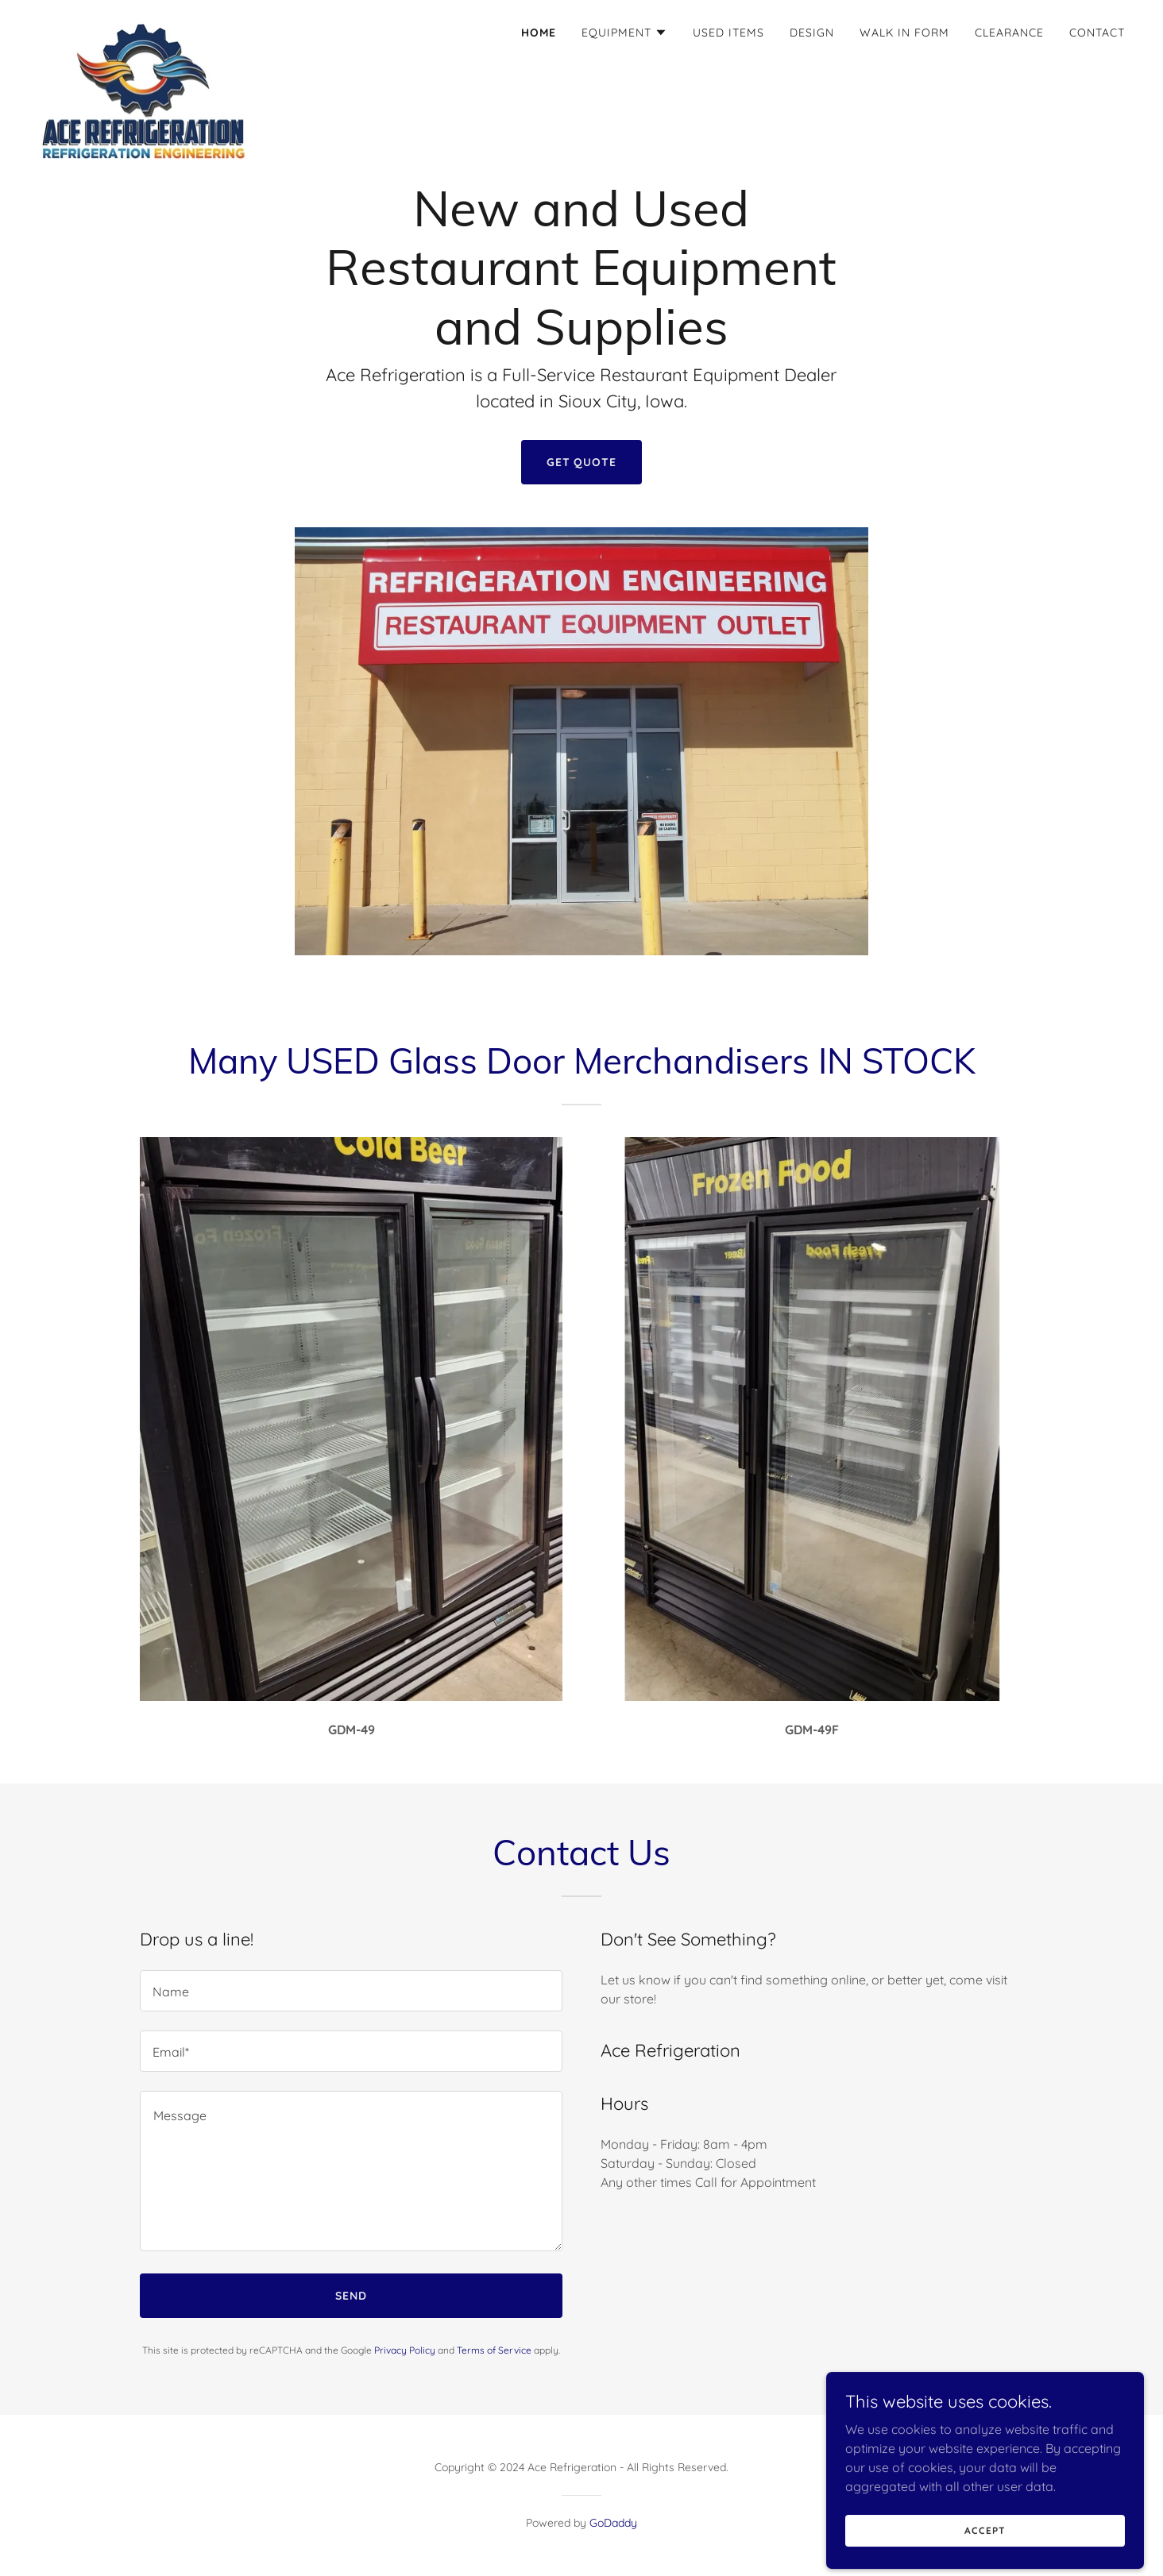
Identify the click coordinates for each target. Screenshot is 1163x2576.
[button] (624, 32)
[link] (144, 27)
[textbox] (351, 1990)
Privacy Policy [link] (404, 2350)
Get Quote (582, 462)
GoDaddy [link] (613, 2523)
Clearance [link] (1009, 32)
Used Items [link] (728, 32)
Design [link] (812, 32)
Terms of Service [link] (494, 2350)
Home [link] (538, 32)
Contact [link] (1097, 32)
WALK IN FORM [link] (904, 32)
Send (351, 2296)
